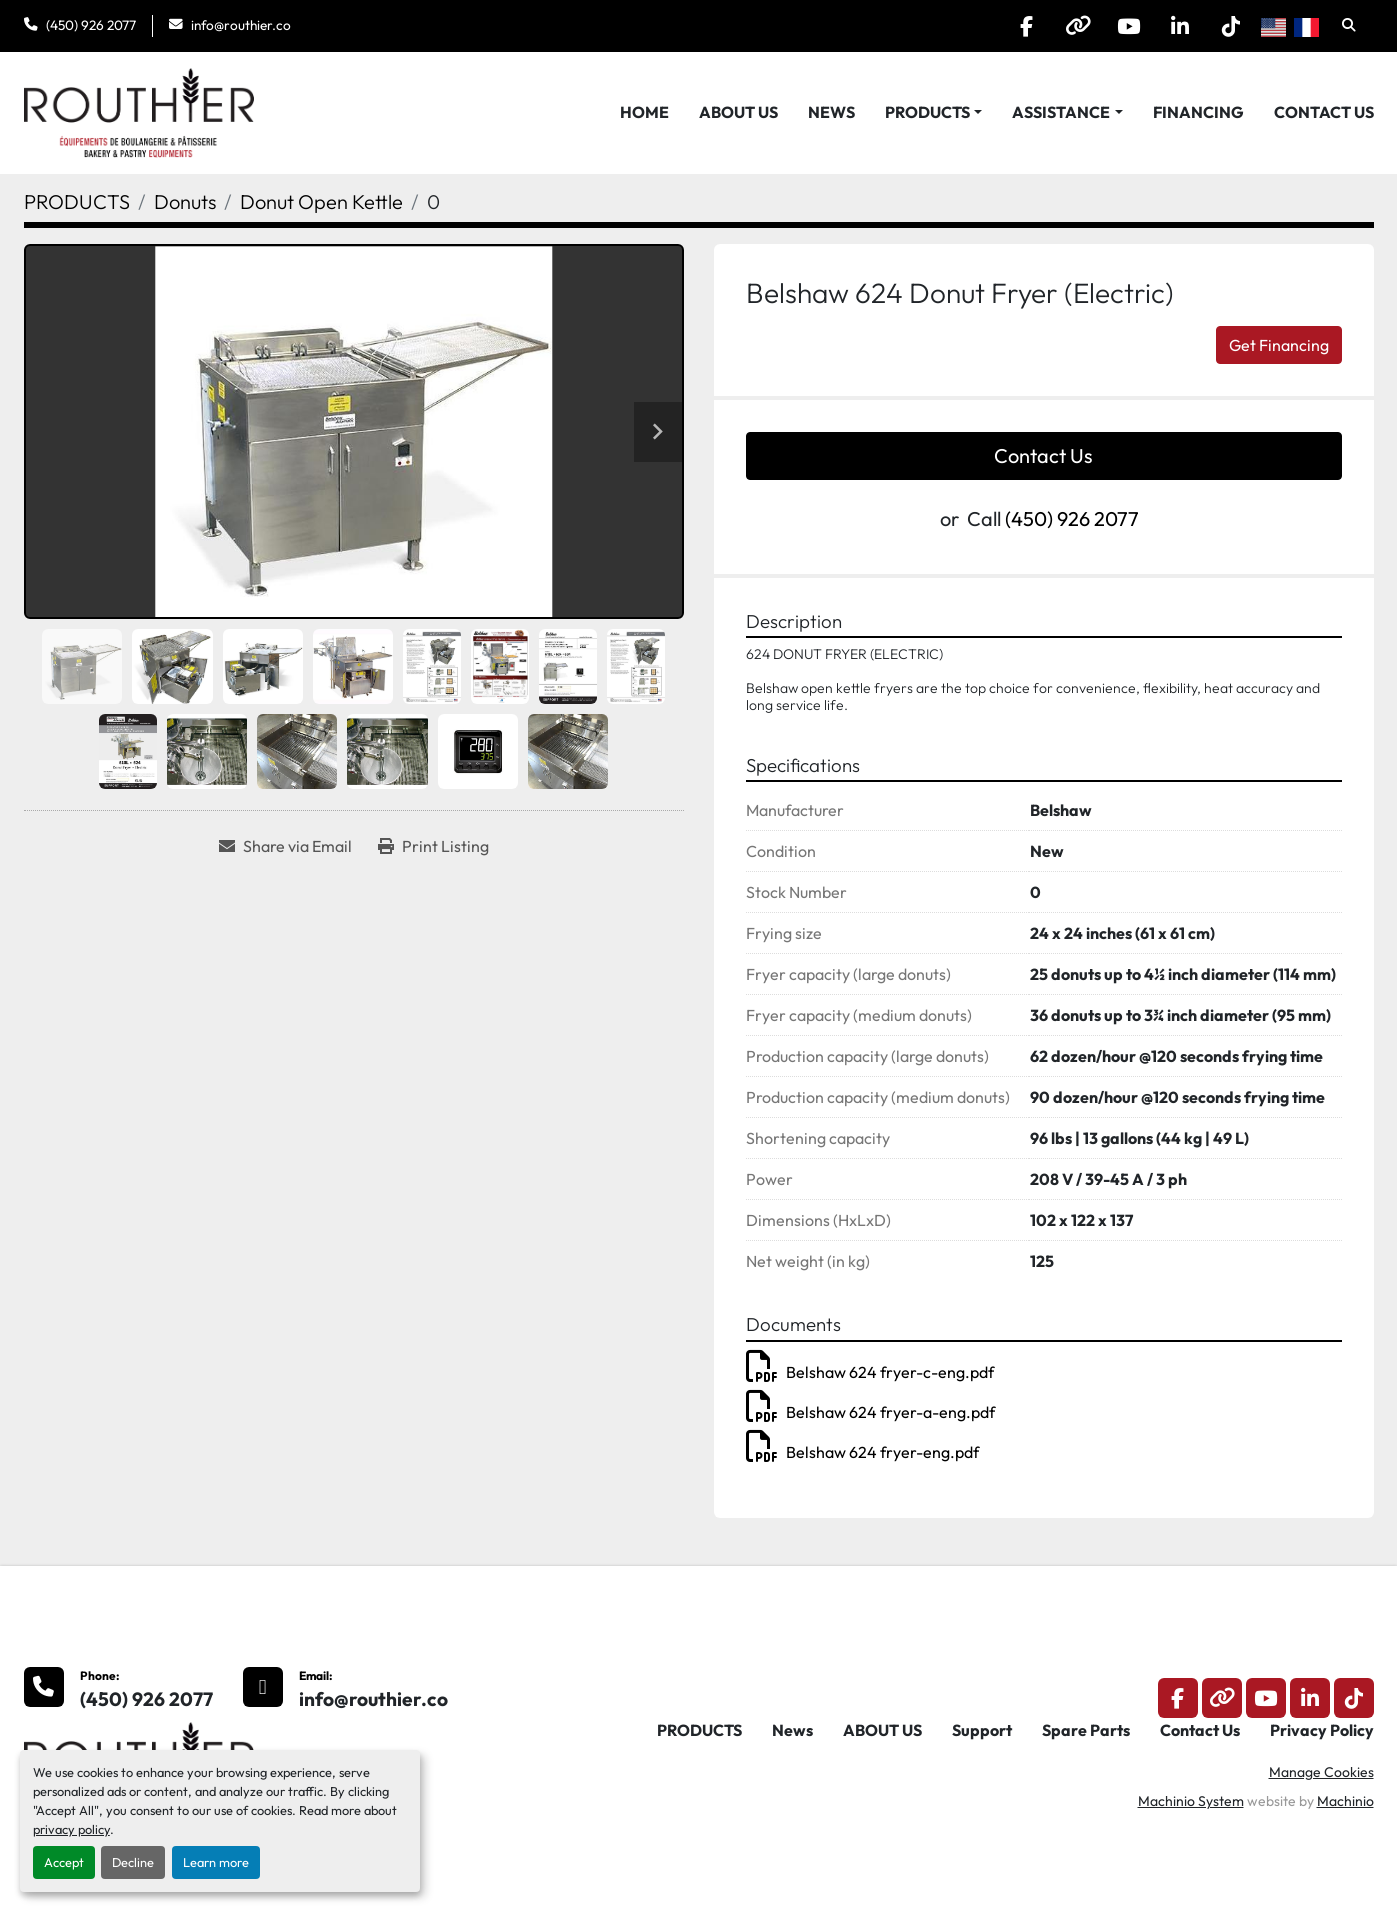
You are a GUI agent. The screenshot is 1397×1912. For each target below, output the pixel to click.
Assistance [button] (1061, 112)
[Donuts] (185, 201)
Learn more (216, 1862)
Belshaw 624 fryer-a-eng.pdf (870, 1412)
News (831, 112)
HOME (644, 112)
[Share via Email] (285, 846)
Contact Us (1324, 112)
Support (982, 1730)
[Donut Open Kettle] (321, 201)
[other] (1078, 26)
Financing (1198, 112)
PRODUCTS (927, 112)
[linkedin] (1180, 26)
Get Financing (1279, 345)
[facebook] (1027, 26)
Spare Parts (1086, 1730)
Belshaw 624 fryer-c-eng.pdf (870, 1372)
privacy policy (71, 1829)
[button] (933, 112)
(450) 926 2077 (91, 25)
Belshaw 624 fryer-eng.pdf (862, 1452)
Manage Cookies (1321, 1772)
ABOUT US (738, 112)
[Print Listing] (433, 846)
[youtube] (1129, 26)
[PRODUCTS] (77, 201)
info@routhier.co (241, 25)
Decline (133, 1862)
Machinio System (1191, 1801)
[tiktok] (1231, 26)
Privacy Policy (1322, 1730)
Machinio (1345, 1801)
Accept (64, 1862)
